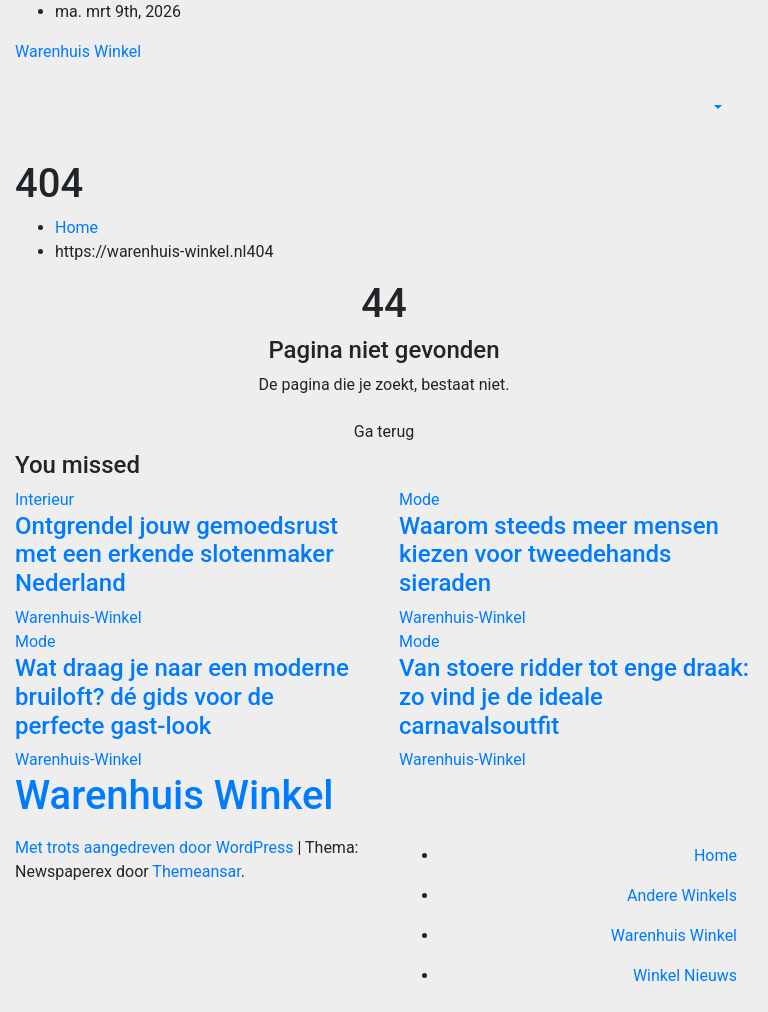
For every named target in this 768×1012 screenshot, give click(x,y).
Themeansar (196, 871)
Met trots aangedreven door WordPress (156, 847)
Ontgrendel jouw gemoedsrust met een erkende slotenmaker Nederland (176, 555)
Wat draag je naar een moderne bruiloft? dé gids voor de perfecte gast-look (182, 697)
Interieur (44, 499)
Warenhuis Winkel (78, 51)
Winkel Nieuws (685, 975)
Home (76, 227)
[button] (716, 107)
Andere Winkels (682, 895)
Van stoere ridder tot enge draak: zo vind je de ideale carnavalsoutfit (574, 697)
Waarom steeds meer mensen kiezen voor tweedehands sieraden (559, 555)
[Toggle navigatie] (739, 137)
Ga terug (384, 431)
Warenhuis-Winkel (78, 617)
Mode (419, 499)
